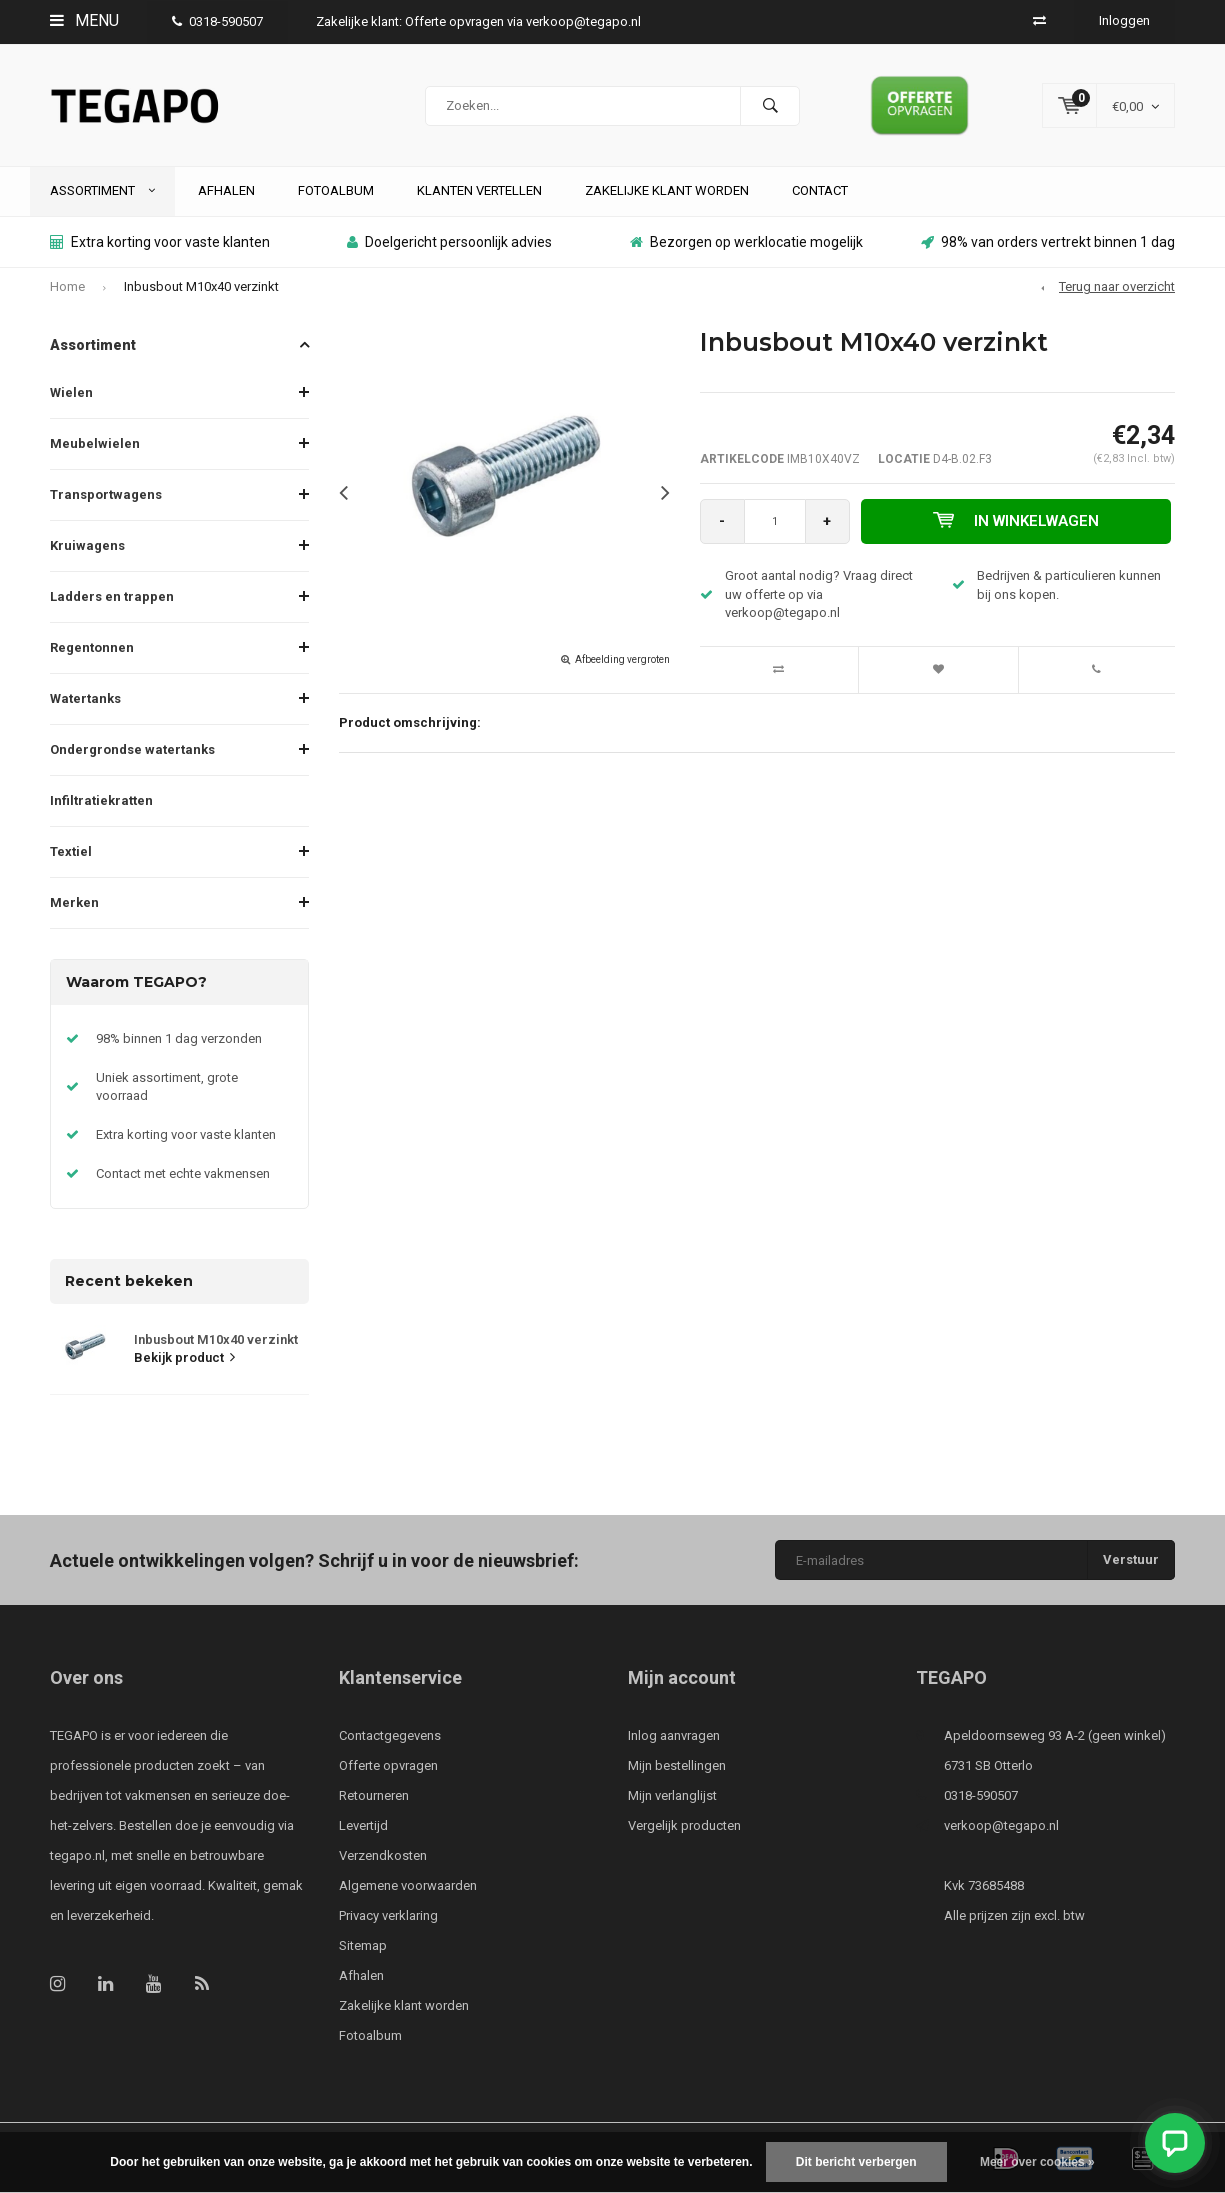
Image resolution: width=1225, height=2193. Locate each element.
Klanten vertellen (479, 190)
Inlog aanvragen (674, 1735)
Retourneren (374, 1795)
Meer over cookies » (1037, 2162)
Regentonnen (92, 647)
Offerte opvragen (388, 1765)
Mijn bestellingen (677, 1765)
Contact (820, 190)
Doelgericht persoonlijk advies (449, 242)
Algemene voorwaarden (408, 1885)
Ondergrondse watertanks (132, 749)
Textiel (71, 851)
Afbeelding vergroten (622, 659)
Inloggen (1124, 20)
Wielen (71, 392)
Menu (84, 20)
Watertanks (85, 698)
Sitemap (363, 1945)
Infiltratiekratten (101, 800)
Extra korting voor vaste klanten (160, 242)
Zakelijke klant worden (667, 190)
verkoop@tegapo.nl (1001, 1825)
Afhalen (226, 190)
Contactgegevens (390, 1735)
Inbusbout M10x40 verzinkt (201, 286)
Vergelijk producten (684, 1825)
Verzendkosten (383, 1855)
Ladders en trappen (112, 596)
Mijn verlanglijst (672, 1795)
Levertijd (363, 1825)
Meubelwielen (95, 443)
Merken (74, 902)
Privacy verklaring (388, 1915)
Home (67, 286)
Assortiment (102, 190)
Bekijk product (184, 1357)
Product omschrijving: (410, 722)
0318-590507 (217, 21)
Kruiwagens (87, 545)
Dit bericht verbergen (856, 2162)
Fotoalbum (336, 190)
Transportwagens (106, 494)
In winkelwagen (1016, 521)
